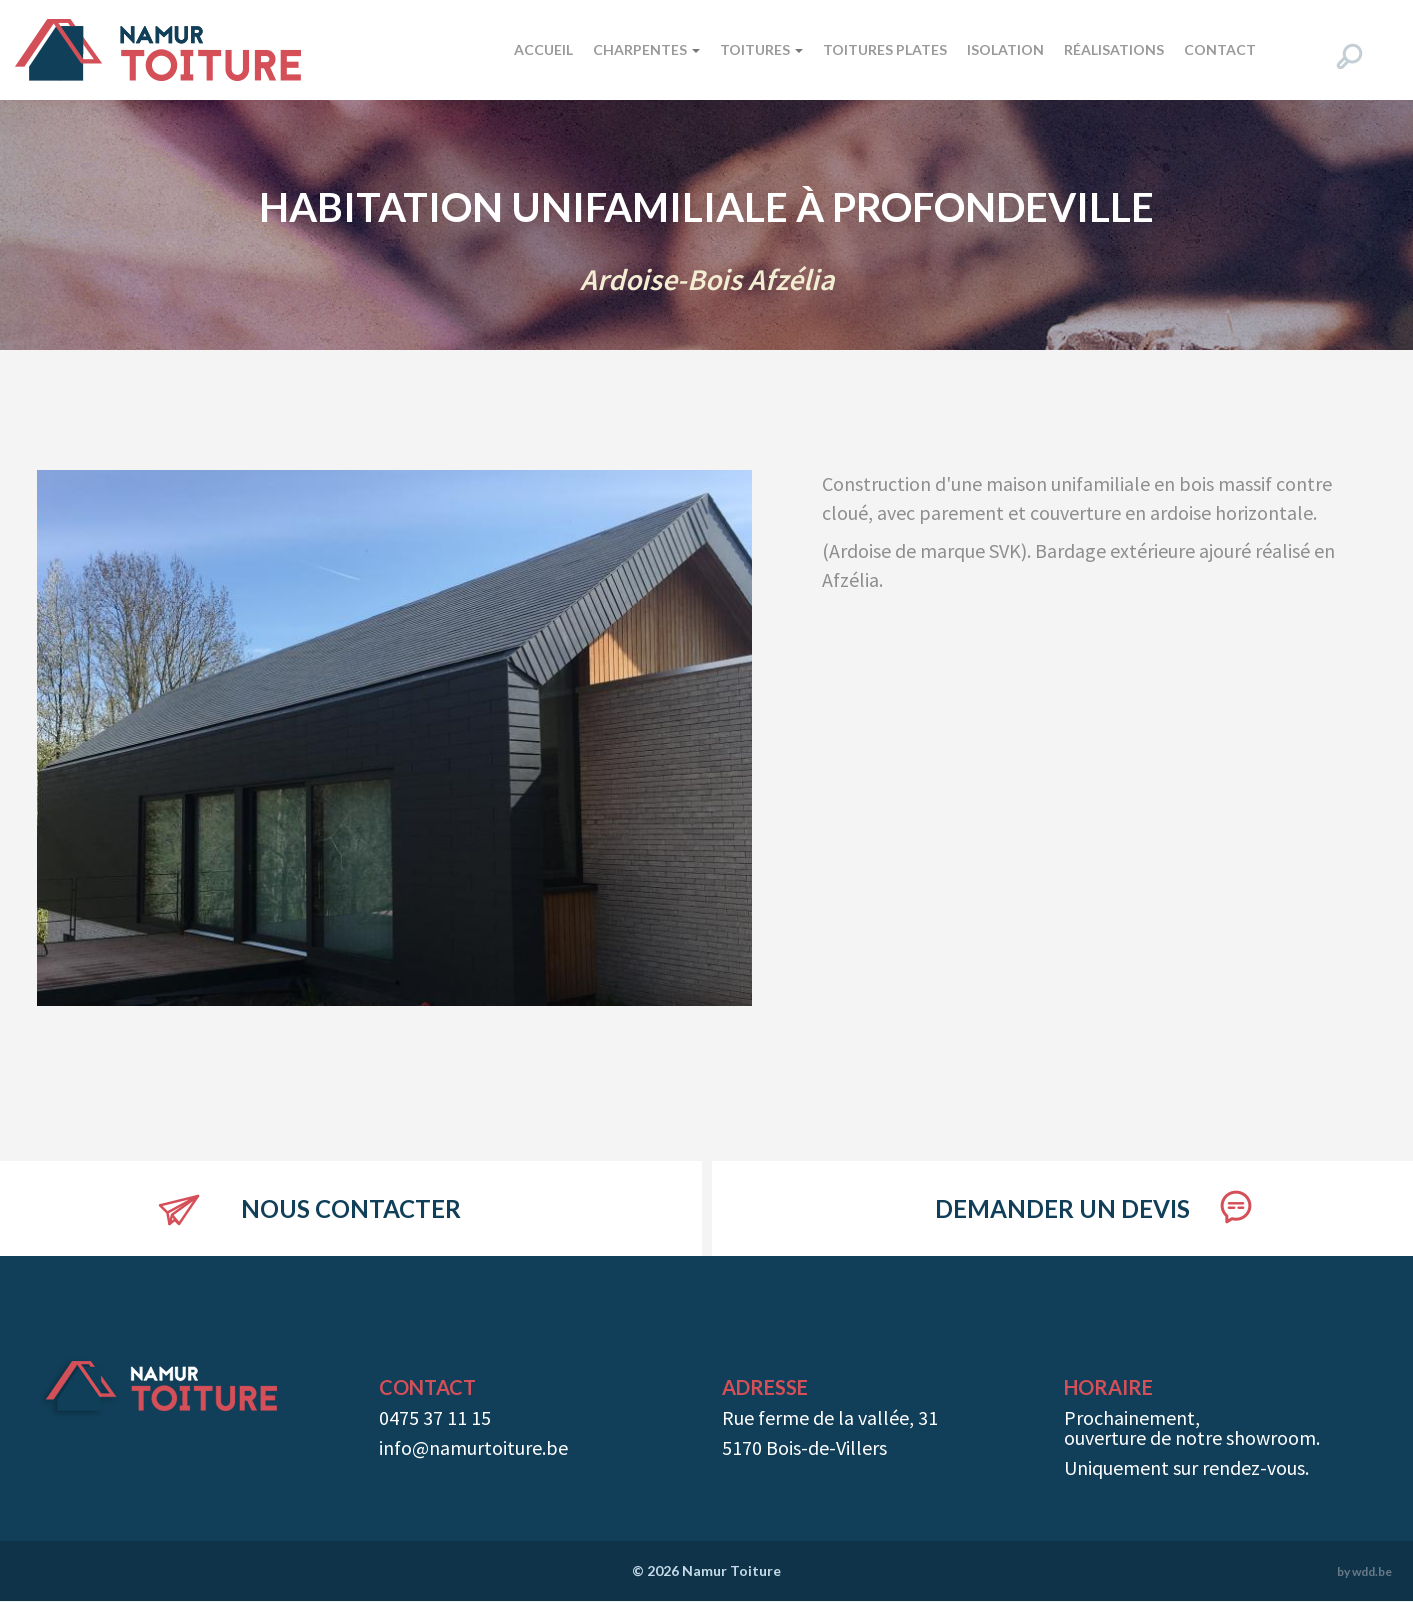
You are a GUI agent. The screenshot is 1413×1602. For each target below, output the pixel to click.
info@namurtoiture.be (473, 1447)
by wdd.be (1364, 1571)
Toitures (761, 49)
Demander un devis (1062, 1208)
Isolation (1005, 49)
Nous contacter (351, 1208)
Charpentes (646, 49)
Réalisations (1114, 49)
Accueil (543, 49)
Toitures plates (885, 49)
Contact (1220, 49)
